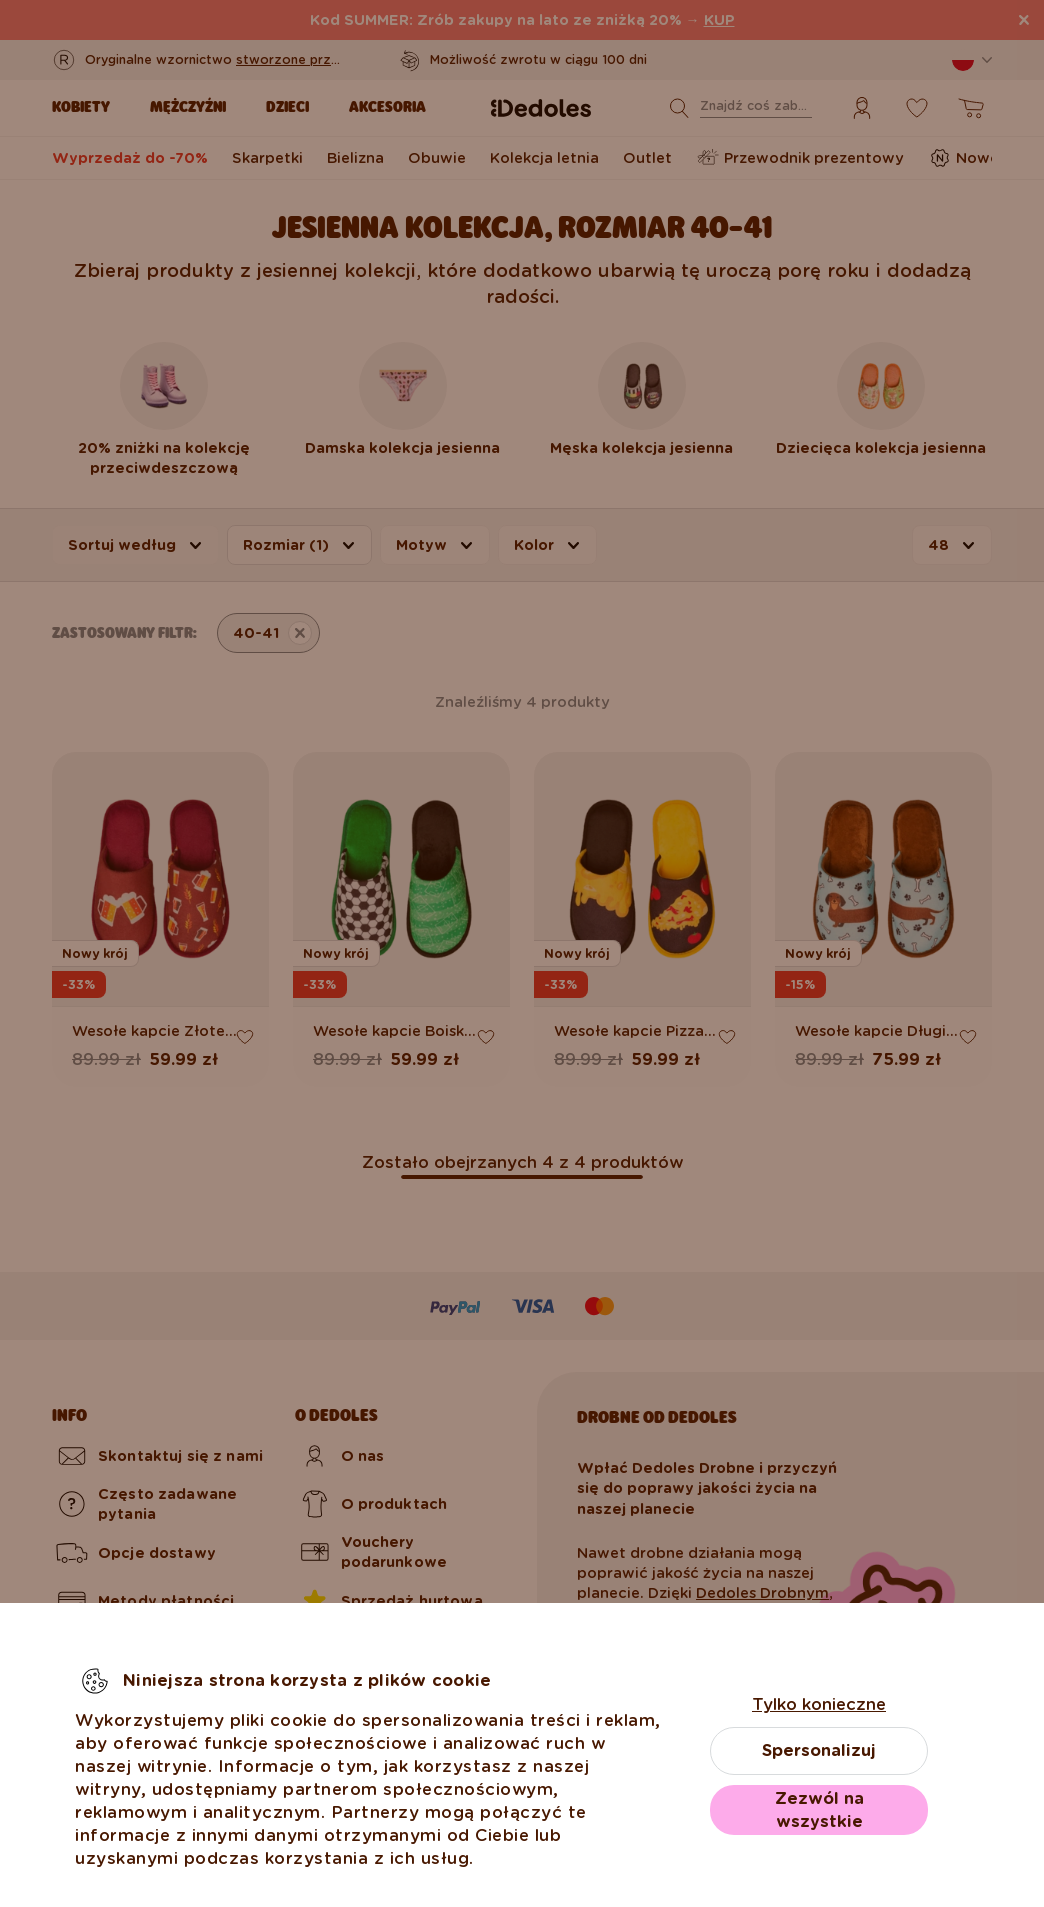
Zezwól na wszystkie (819, 1810)
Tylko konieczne (819, 1704)
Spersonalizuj (819, 1750)
